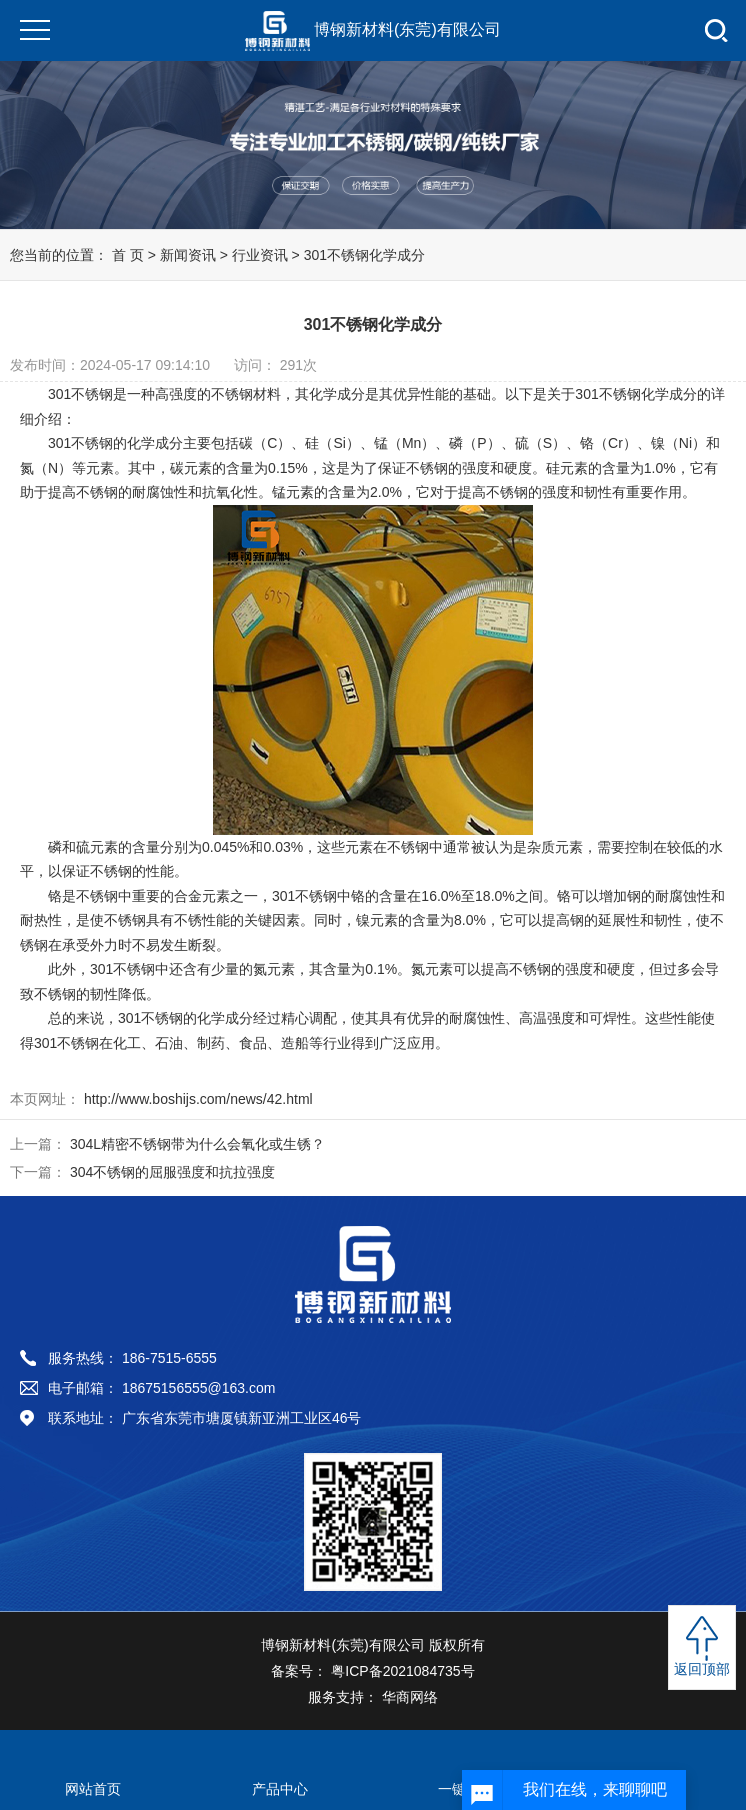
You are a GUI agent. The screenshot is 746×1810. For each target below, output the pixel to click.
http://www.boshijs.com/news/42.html (196, 1099)
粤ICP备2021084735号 (400, 1671)
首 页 (128, 255)
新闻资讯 (188, 255)
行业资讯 (262, 255)
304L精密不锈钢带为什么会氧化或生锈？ (197, 1144)
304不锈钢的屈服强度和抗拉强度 (172, 1172)
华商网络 (408, 1697)
